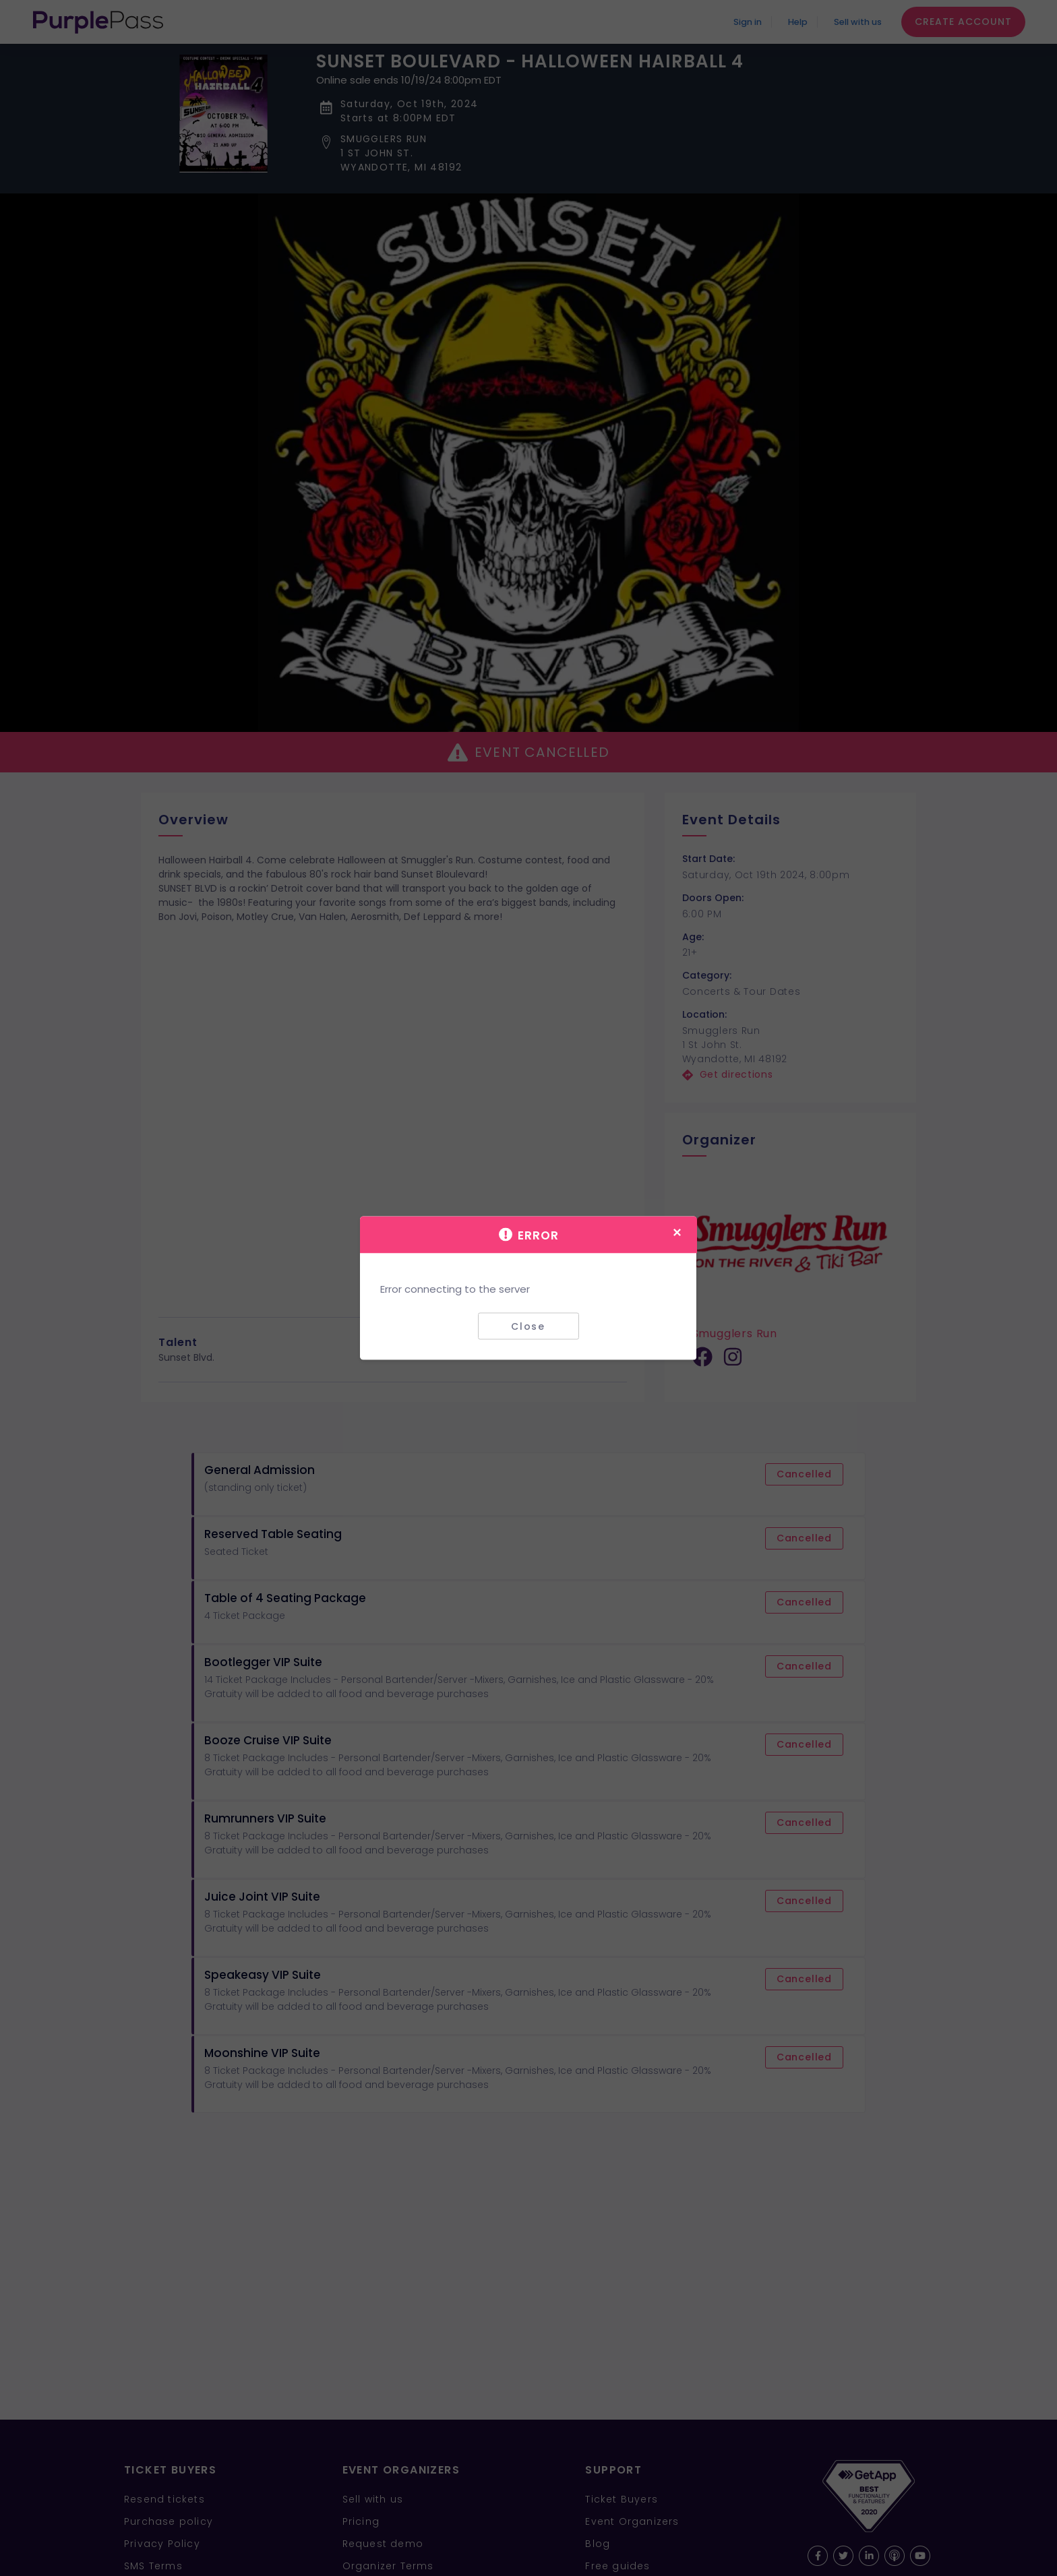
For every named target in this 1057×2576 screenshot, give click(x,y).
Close (528, 1325)
